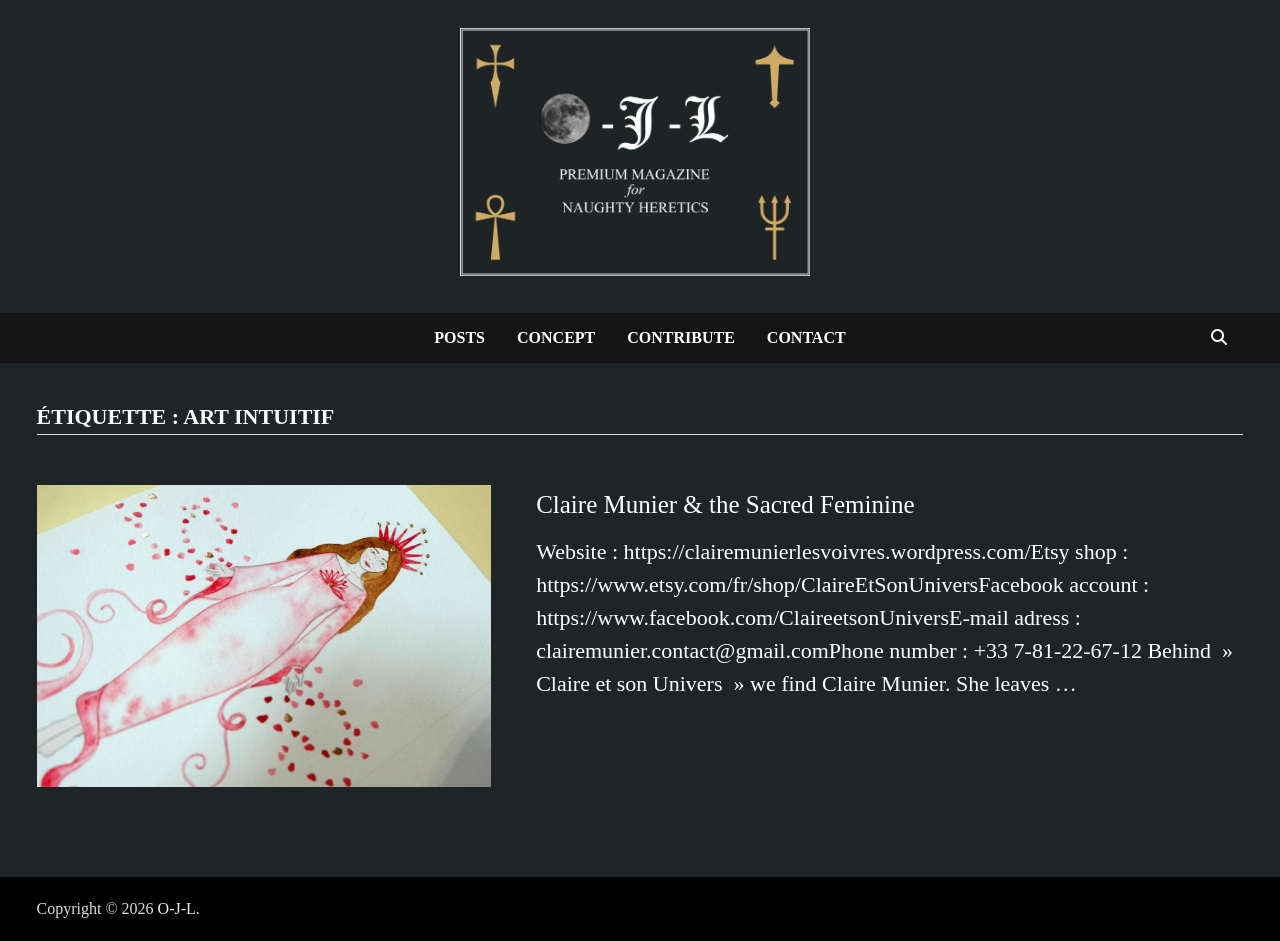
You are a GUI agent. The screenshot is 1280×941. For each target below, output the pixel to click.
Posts (459, 337)
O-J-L (177, 908)
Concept (556, 337)
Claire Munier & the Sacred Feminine (725, 504)
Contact (806, 337)
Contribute (681, 337)
